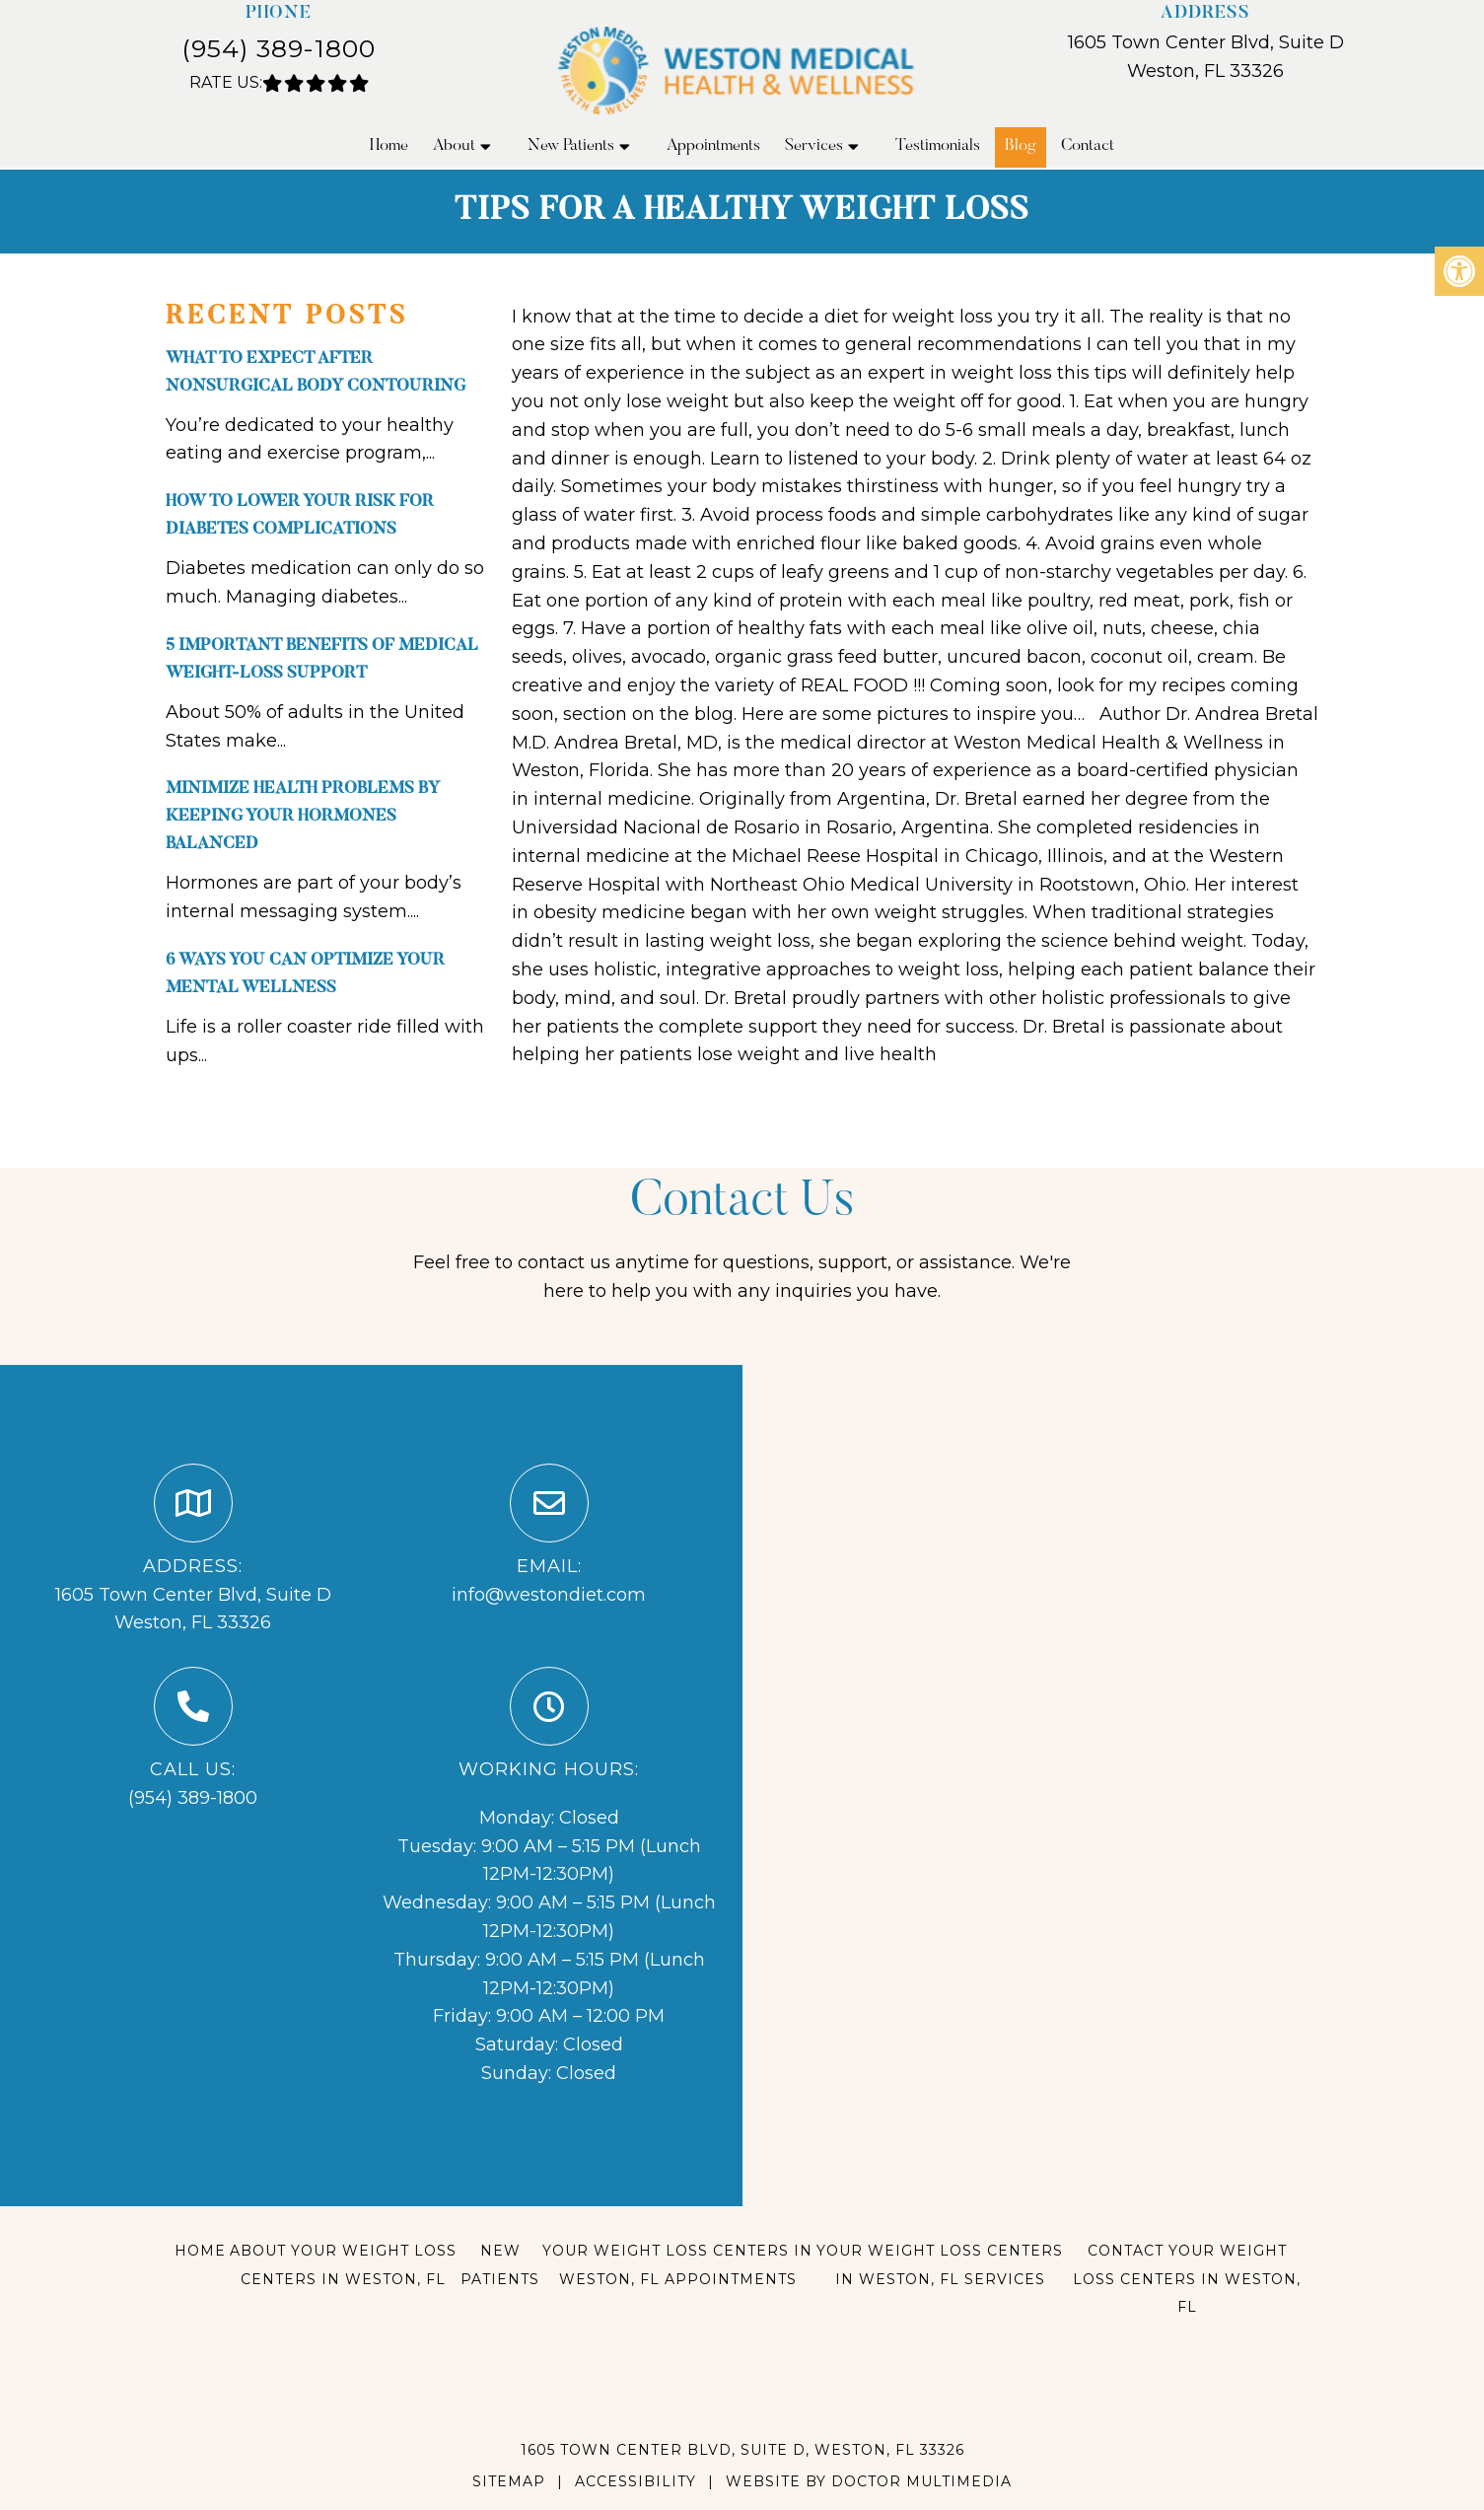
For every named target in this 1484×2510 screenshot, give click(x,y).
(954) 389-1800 (278, 48)
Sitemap (508, 2481)
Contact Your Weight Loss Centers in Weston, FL (1187, 2279)
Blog (1020, 146)
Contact (1087, 146)
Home (389, 146)
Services (814, 146)
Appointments (713, 146)
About (454, 146)
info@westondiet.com (549, 1595)
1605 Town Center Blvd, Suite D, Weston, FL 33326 (742, 2450)
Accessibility (635, 2481)
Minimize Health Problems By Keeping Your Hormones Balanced (303, 817)
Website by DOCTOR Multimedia (869, 2481)
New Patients (571, 146)
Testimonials (937, 146)
